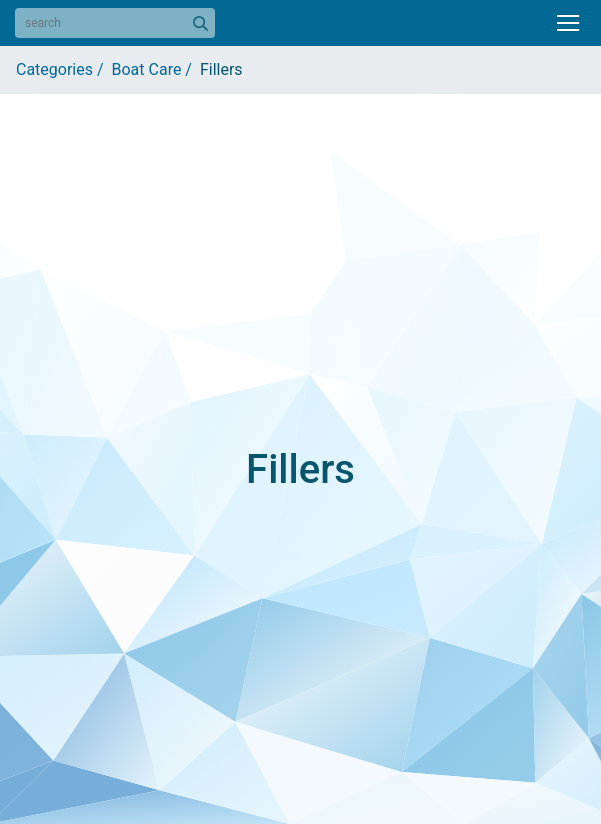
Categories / (64, 69)
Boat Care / (156, 69)
